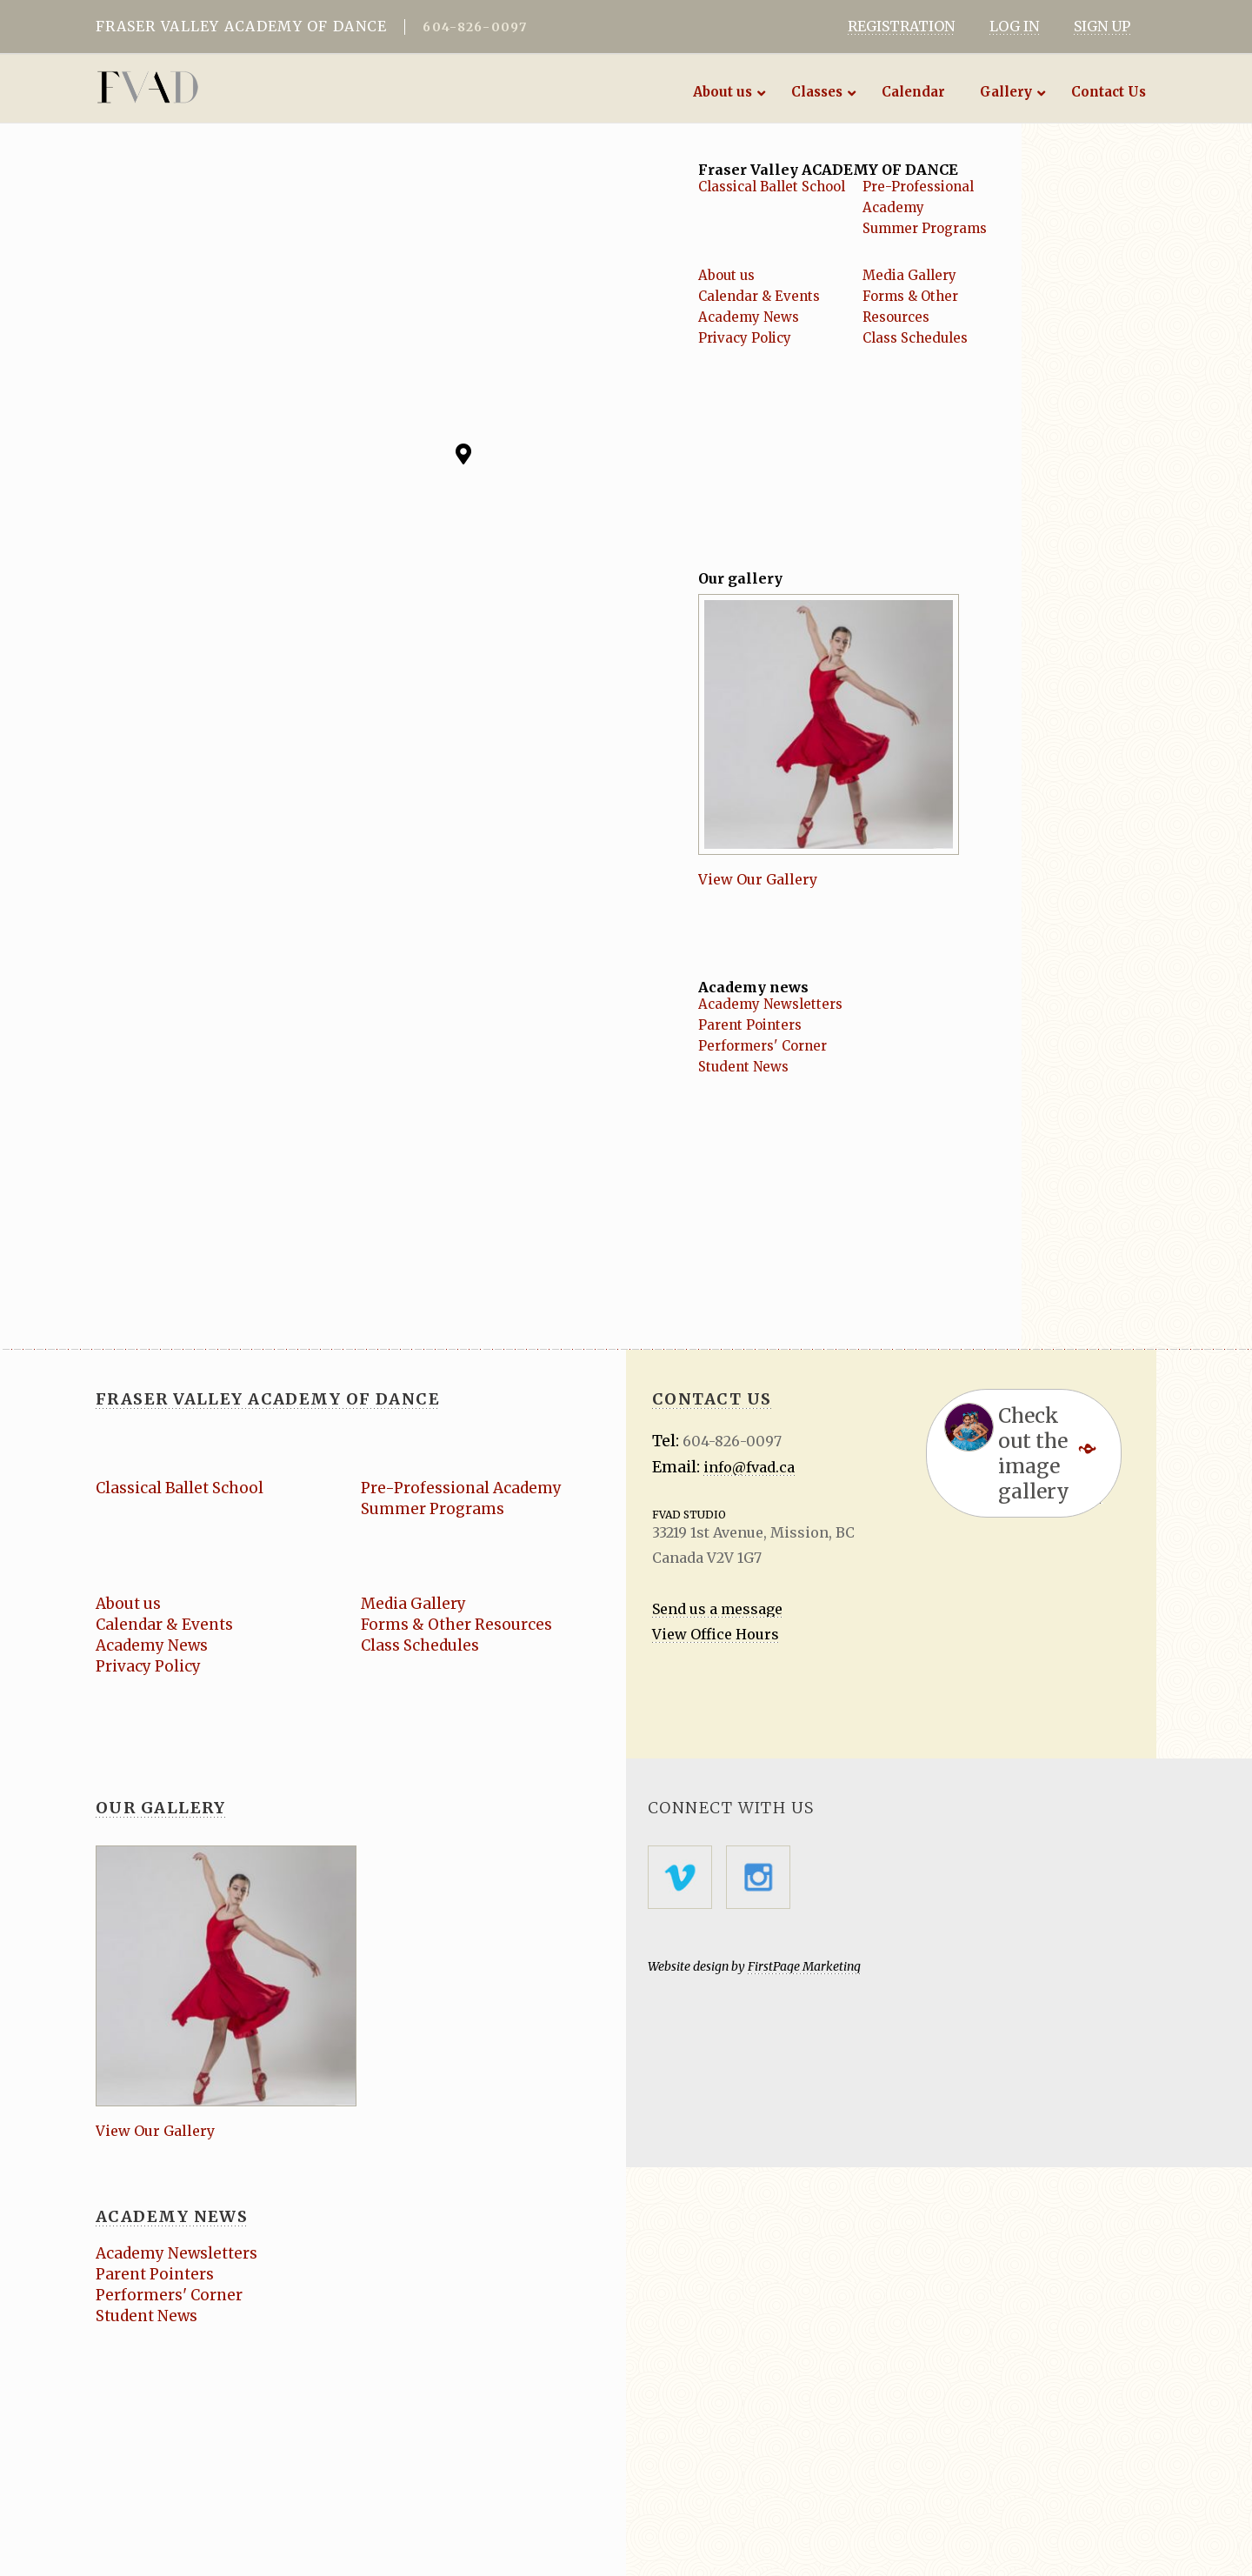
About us (726, 275)
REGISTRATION (901, 26)
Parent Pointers (750, 1025)
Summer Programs (924, 228)
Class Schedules (915, 338)
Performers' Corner (762, 1046)
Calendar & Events (759, 296)
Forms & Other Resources (456, 1624)
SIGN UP (1102, 26)
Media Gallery (909, 275)
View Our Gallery (757, 879)
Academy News (748, 317)
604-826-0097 (475, 27)
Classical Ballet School (771, 186)
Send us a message (717, 1609)
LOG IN (1014, 26)
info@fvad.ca (749, 1467)
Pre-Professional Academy (461, 1488)
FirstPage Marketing (804, 1966)
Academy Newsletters (770, 1004)
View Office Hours (715, 1634)
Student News (743, 1066)
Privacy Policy (744, 338)
